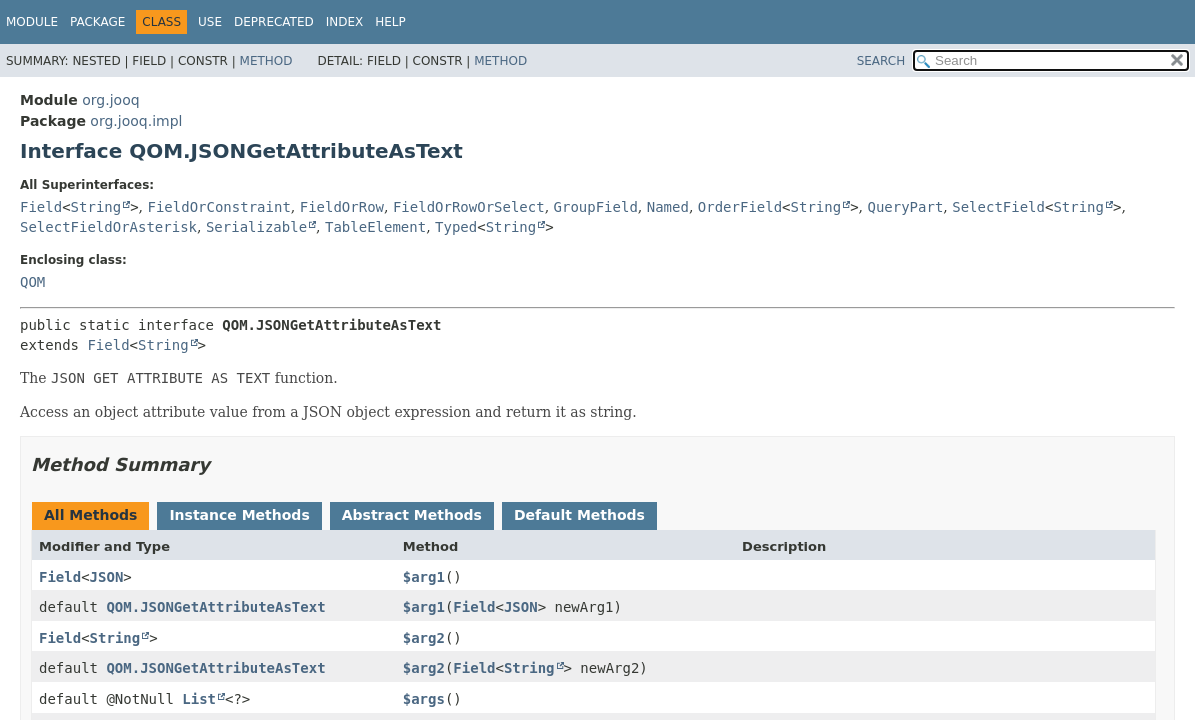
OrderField (740, 207)
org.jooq (110, 100)
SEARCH (881, 61)
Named (668, 207)
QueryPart (905, 207)
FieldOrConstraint (219, 207)
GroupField (596, 207)
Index (345, 22)
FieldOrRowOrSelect (469, 207)
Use (210, 22)
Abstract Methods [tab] (412, 515)
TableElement (375, 227)
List (199, 699)
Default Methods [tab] (579, 515)
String (96, 207)
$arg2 (424, 638)
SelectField (998, 207)
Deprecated (274, 22)
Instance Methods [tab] (239, 515)
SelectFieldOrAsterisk (108, 227)
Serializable (256, 227)
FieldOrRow (342, 207)
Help (390, 22)
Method (266, 61)
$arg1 (424, 577)
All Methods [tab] (90, 515)
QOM (32, 282)
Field (41, 207)
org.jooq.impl (136, 121)
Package (97, 22)
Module (32, 22)
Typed (456, 227)
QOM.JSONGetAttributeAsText (215, 607)
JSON (107, 577)
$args (424, 699)
